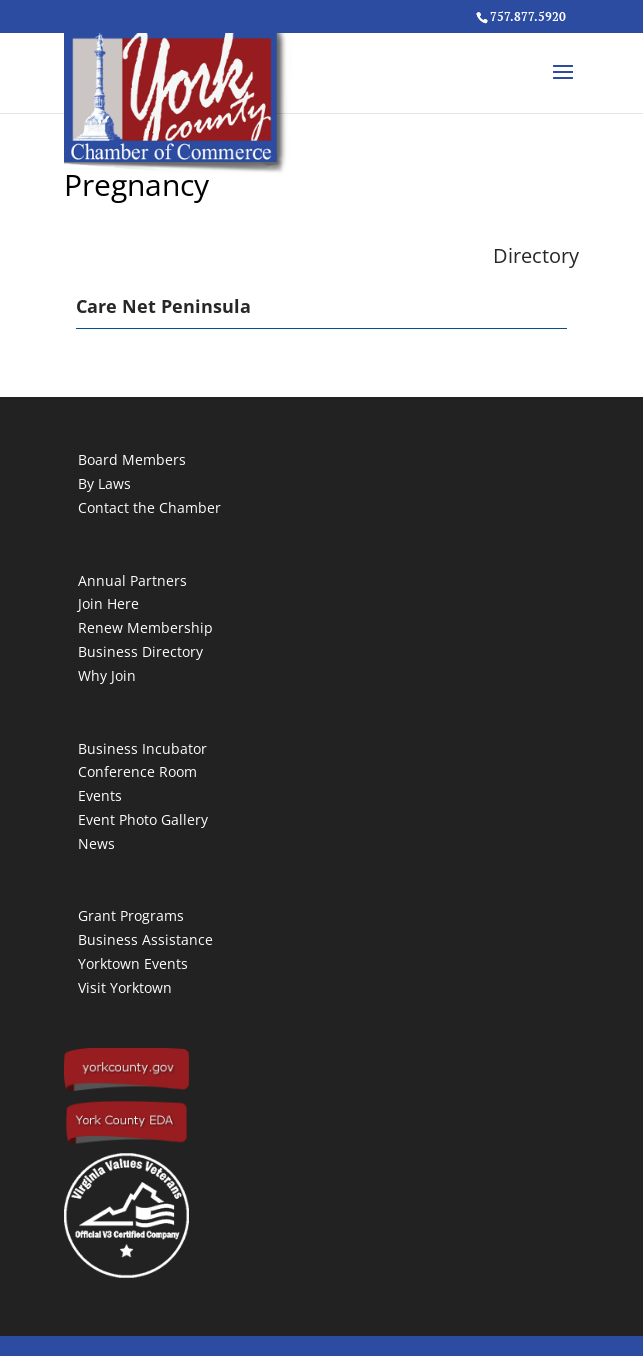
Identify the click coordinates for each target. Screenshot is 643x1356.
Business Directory (140, 651)
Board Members (132, 459)
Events (100, 795)
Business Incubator (142, 748)
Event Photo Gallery (143, 819)
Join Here (108, 603)
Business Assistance (145, 939)
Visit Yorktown (125, 987)
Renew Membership (145, 627)
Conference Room (137, 771)
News (96, 843)
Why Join (107, 675)
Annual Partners (132, 580)
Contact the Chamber (149, 507)
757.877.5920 (528, 16)
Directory (536, 255)
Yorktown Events (133, 963)
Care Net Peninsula (163, 306)
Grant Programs (131, 915)
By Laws (104, 483)
